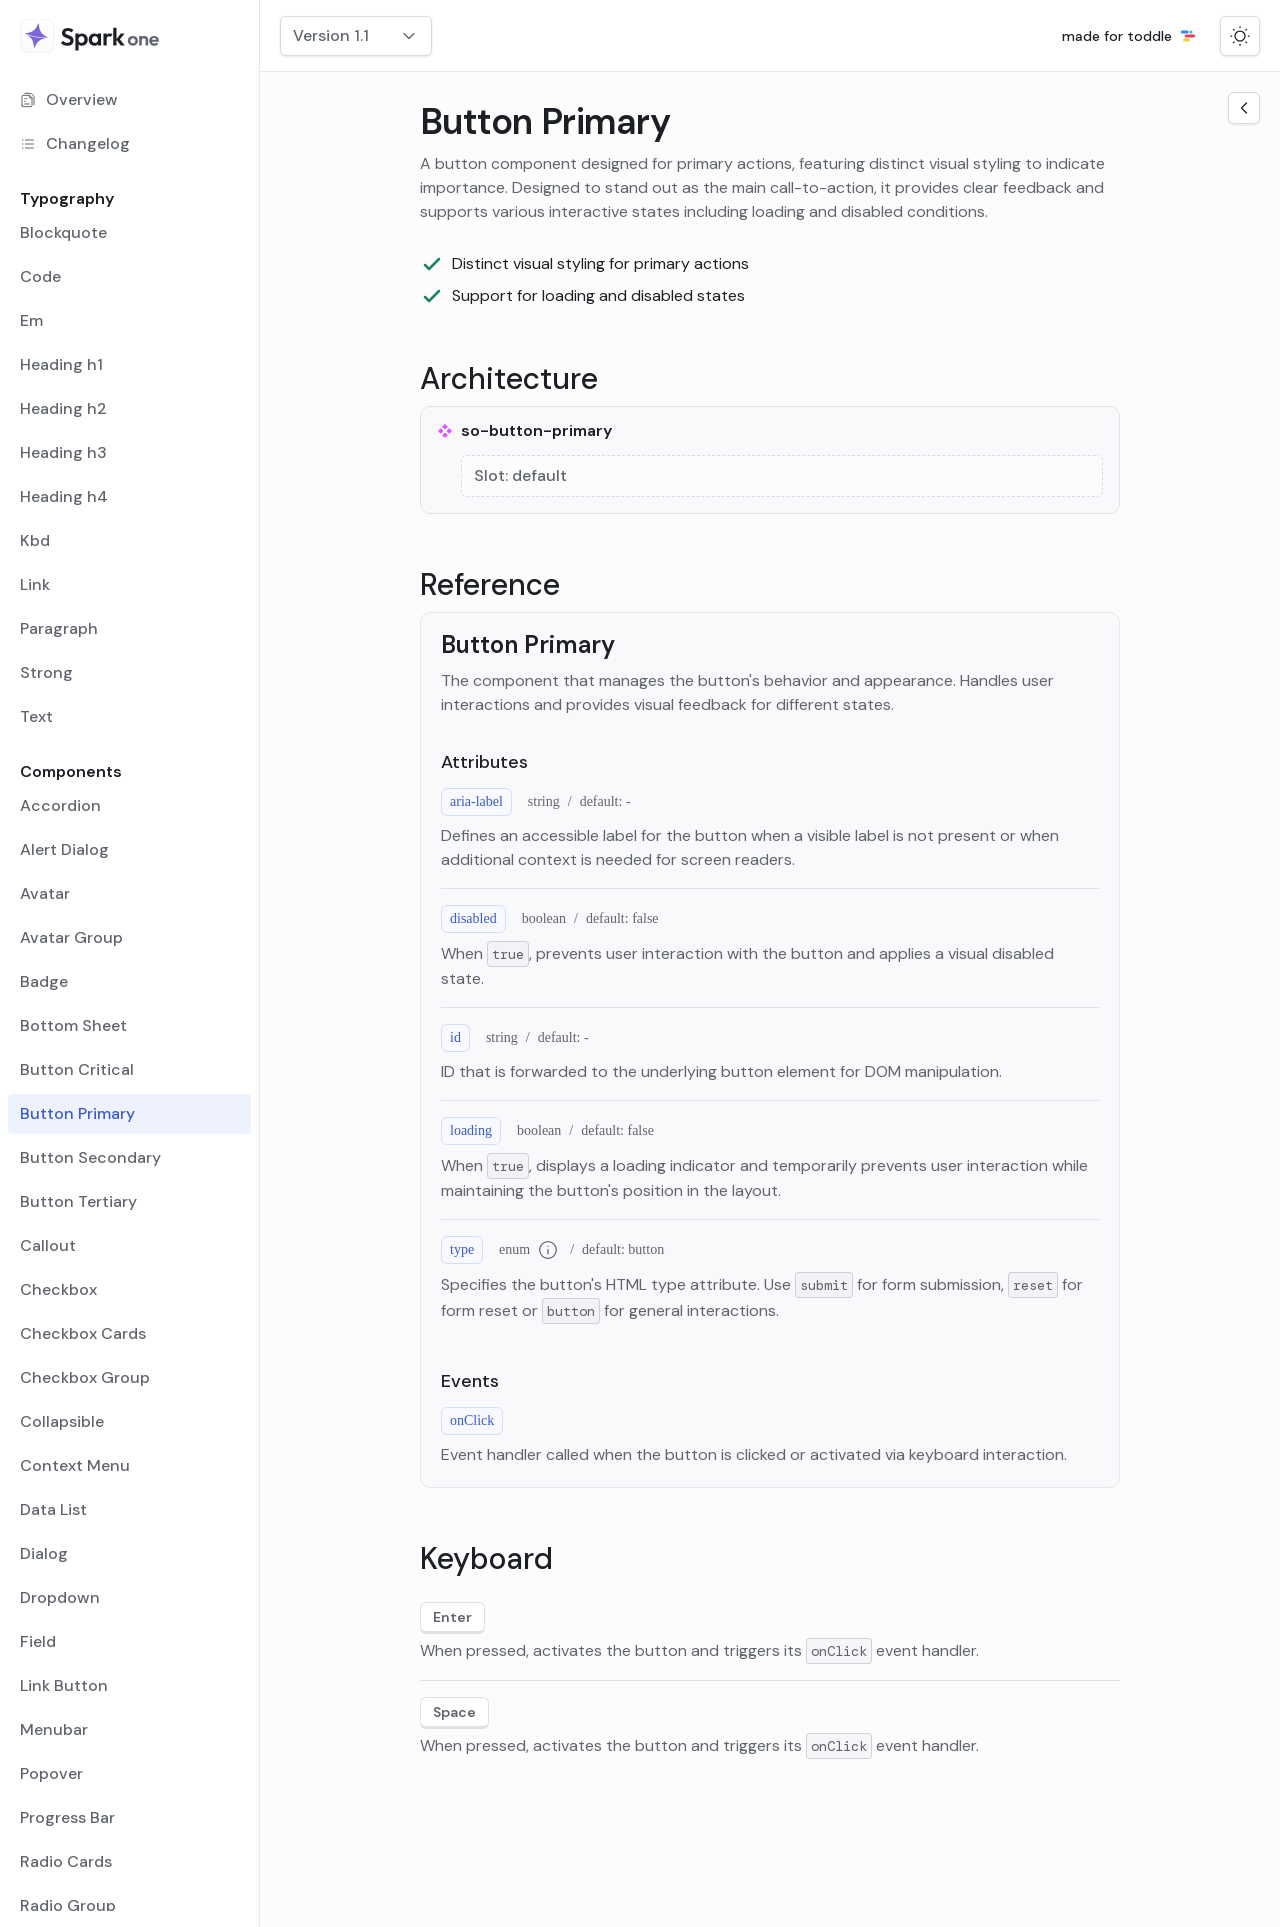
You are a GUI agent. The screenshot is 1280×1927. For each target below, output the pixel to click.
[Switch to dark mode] (1240, 36)
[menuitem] (129, 100)
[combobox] (356, 36)
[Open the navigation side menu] (1244, 108)
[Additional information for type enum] (548, 1250)
